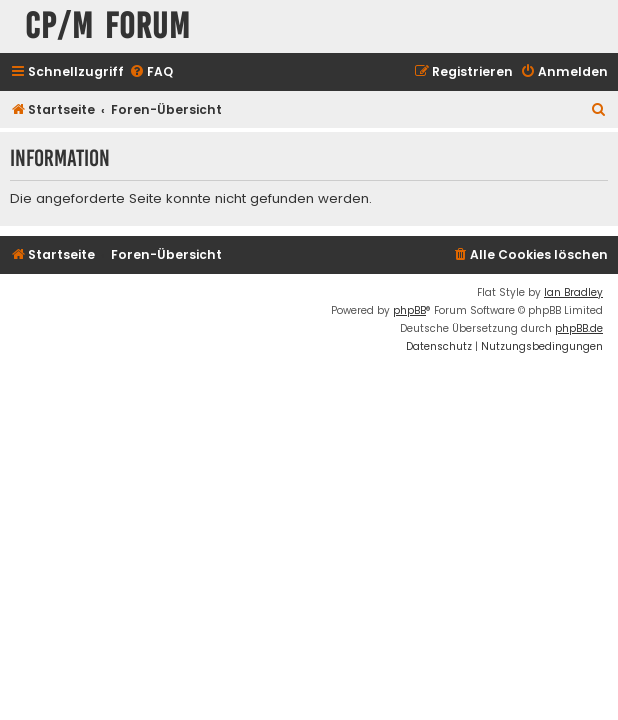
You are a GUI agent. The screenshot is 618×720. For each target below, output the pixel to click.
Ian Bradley (573, 292)
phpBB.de (579, 328)
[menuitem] (151, 72)
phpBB (409, 310)
